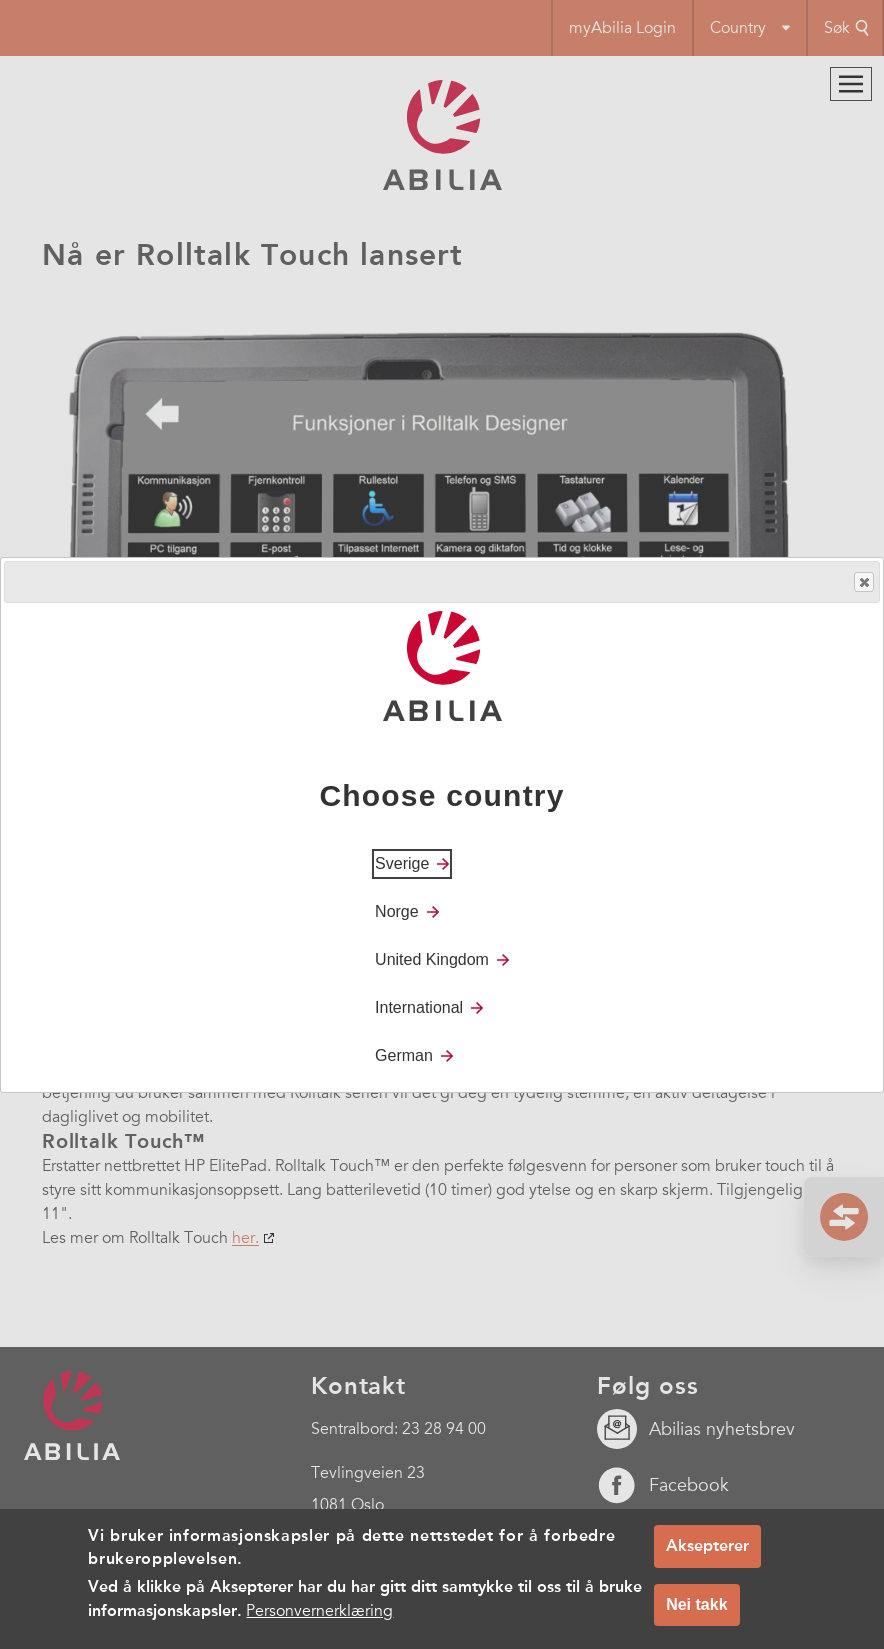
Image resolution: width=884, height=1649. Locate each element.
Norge (397, 911)
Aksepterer (707, 1555)
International (419, 1007)
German (404, 1055)
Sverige (402, 863)
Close (863, 582)
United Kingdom (432, 959)
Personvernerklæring (319, 1621)
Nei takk (696, 1614)
